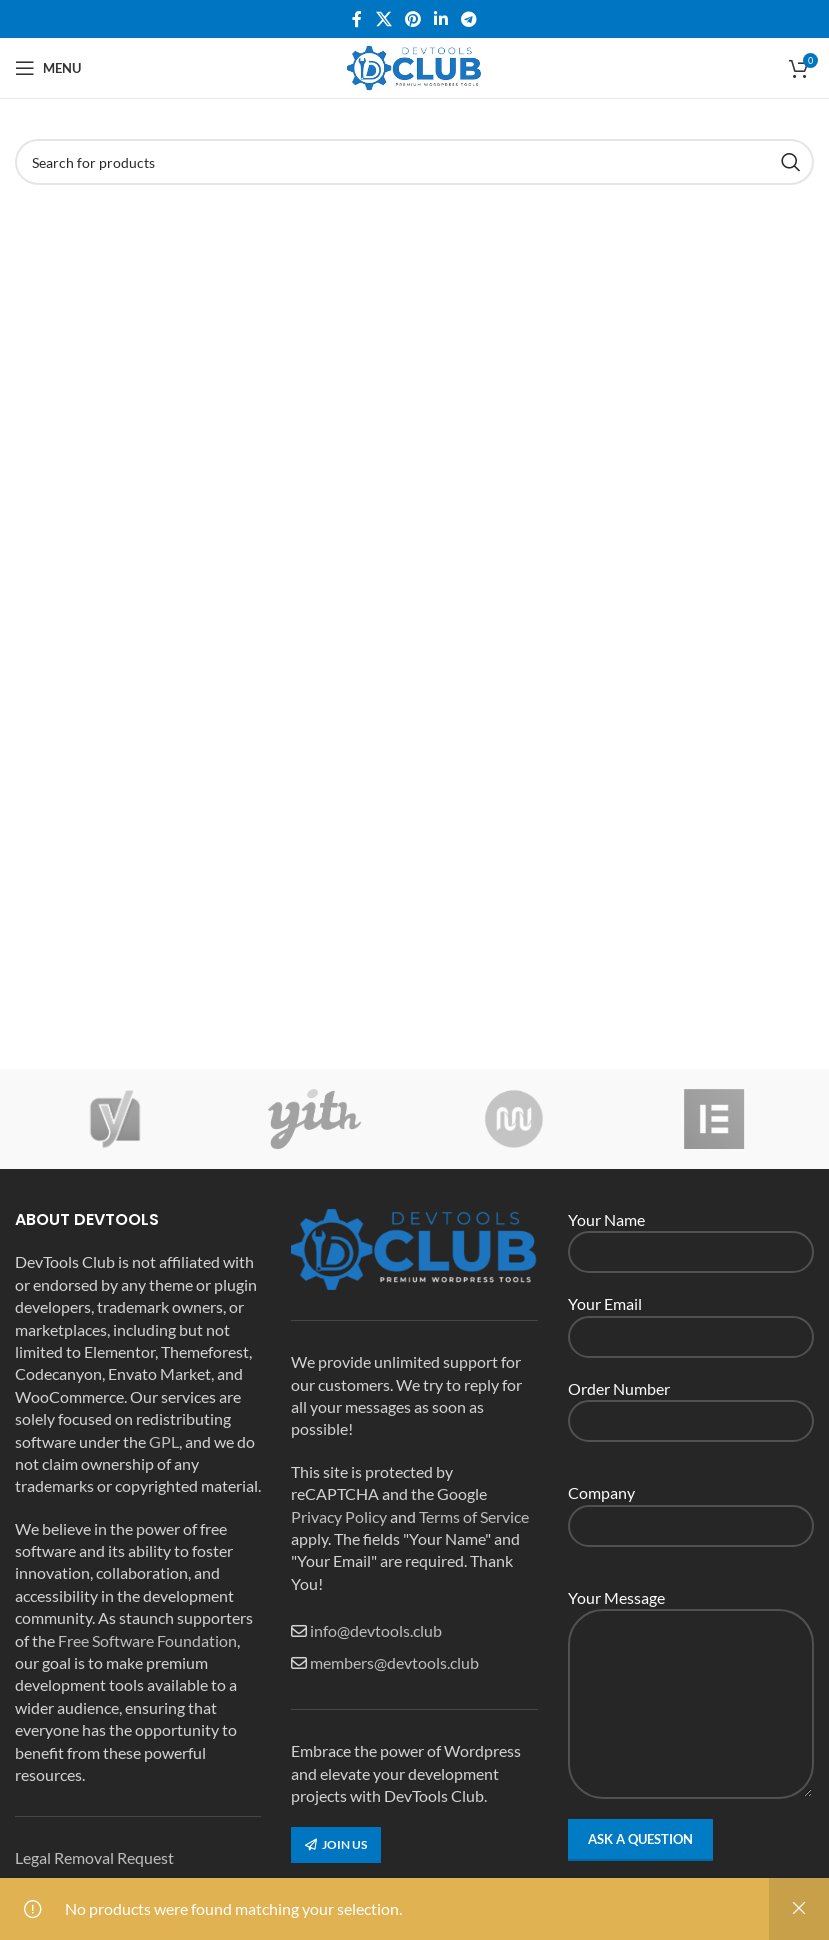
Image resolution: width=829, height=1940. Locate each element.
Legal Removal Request (94, 1857)
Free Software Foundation (147, 1640)
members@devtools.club (394, 1662)
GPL (164, 1441)
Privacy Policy (339, 1516)
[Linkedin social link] (441, 19)
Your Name (691, 1234)
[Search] (414, 162)
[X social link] (383, 19)
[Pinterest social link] (412, 19)
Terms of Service (474, 1516)
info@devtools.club (376, 1630)
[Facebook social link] (357, 19)
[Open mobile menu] (48, 68)
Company (691, 1507)
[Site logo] (415, 65)
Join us (336, 1844)
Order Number (691, 1403)
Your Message (691, 1649)
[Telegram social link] (469, 19)
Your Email (691, 1318)
